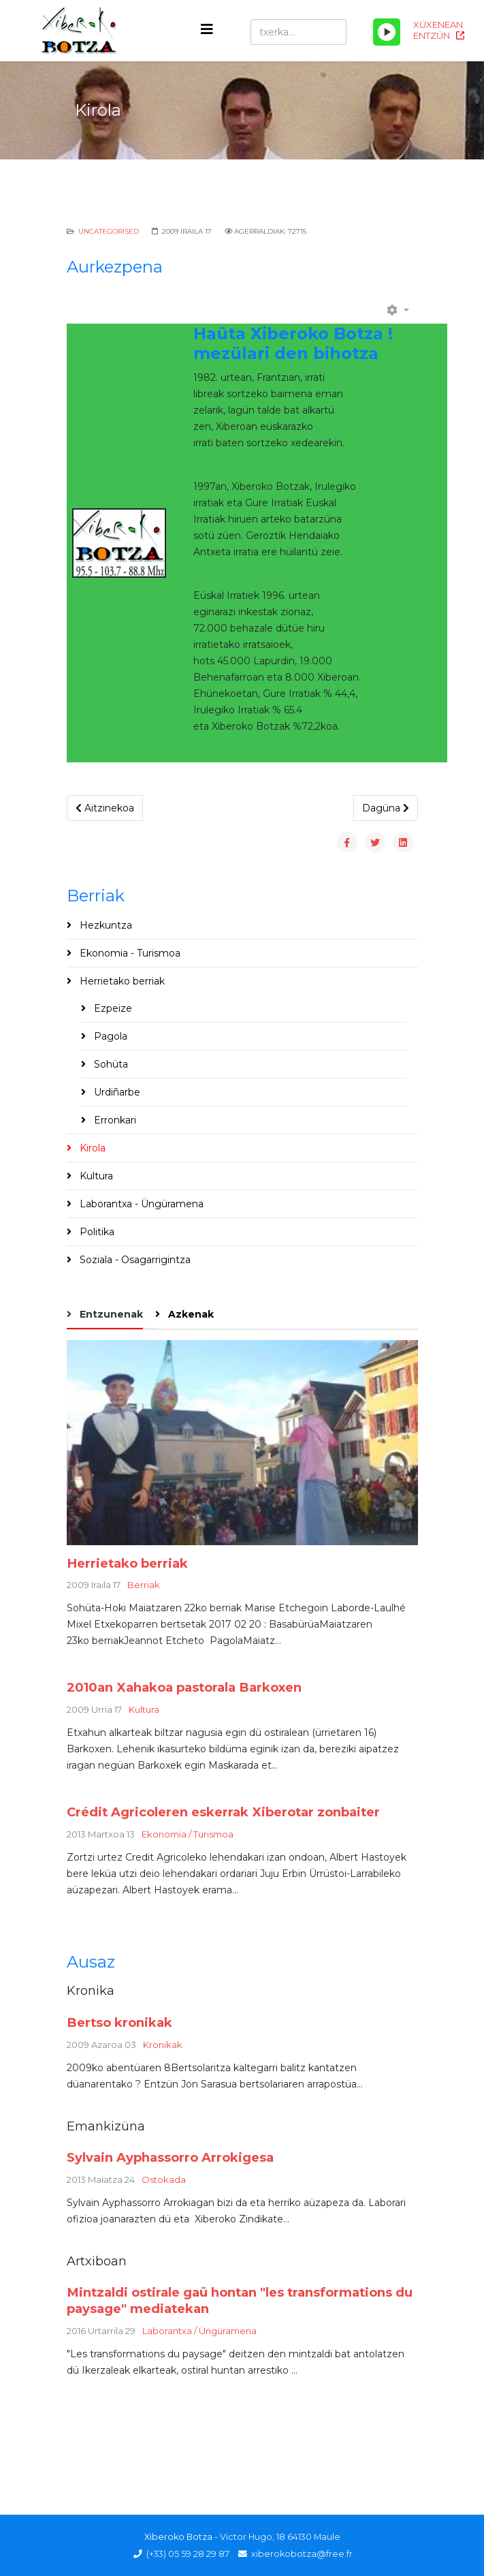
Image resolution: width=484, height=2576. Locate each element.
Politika (95, 1232)
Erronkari (113, 1120)
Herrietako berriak (121, 981)
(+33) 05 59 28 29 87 (187, 2554)
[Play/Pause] (387, 32)
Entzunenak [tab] (110, 1314)
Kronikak (162, 2044)
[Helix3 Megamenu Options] (207, 29)
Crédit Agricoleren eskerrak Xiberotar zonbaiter (223, 1812)
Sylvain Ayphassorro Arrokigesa (170, 2157)
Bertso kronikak (119, 2022)
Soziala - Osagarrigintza (134, 1260)
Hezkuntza (104, 925)
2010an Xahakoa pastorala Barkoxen (184, 1687)
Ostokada (164, 2179)
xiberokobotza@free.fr (302, 2554)
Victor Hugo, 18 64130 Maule (280, 2537)
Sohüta (109, 1064)
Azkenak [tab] (189, 1314)
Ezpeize (111, 1008)
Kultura (95, 1176)
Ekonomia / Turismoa (187, 1834)
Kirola (91, 1148)
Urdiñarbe (115, 1092)
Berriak (143, 1584)
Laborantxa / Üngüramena (199, 2330)
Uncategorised (108, 231)
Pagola (109, 1036)
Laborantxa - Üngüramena (140, 1204)
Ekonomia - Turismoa (128, 953)
